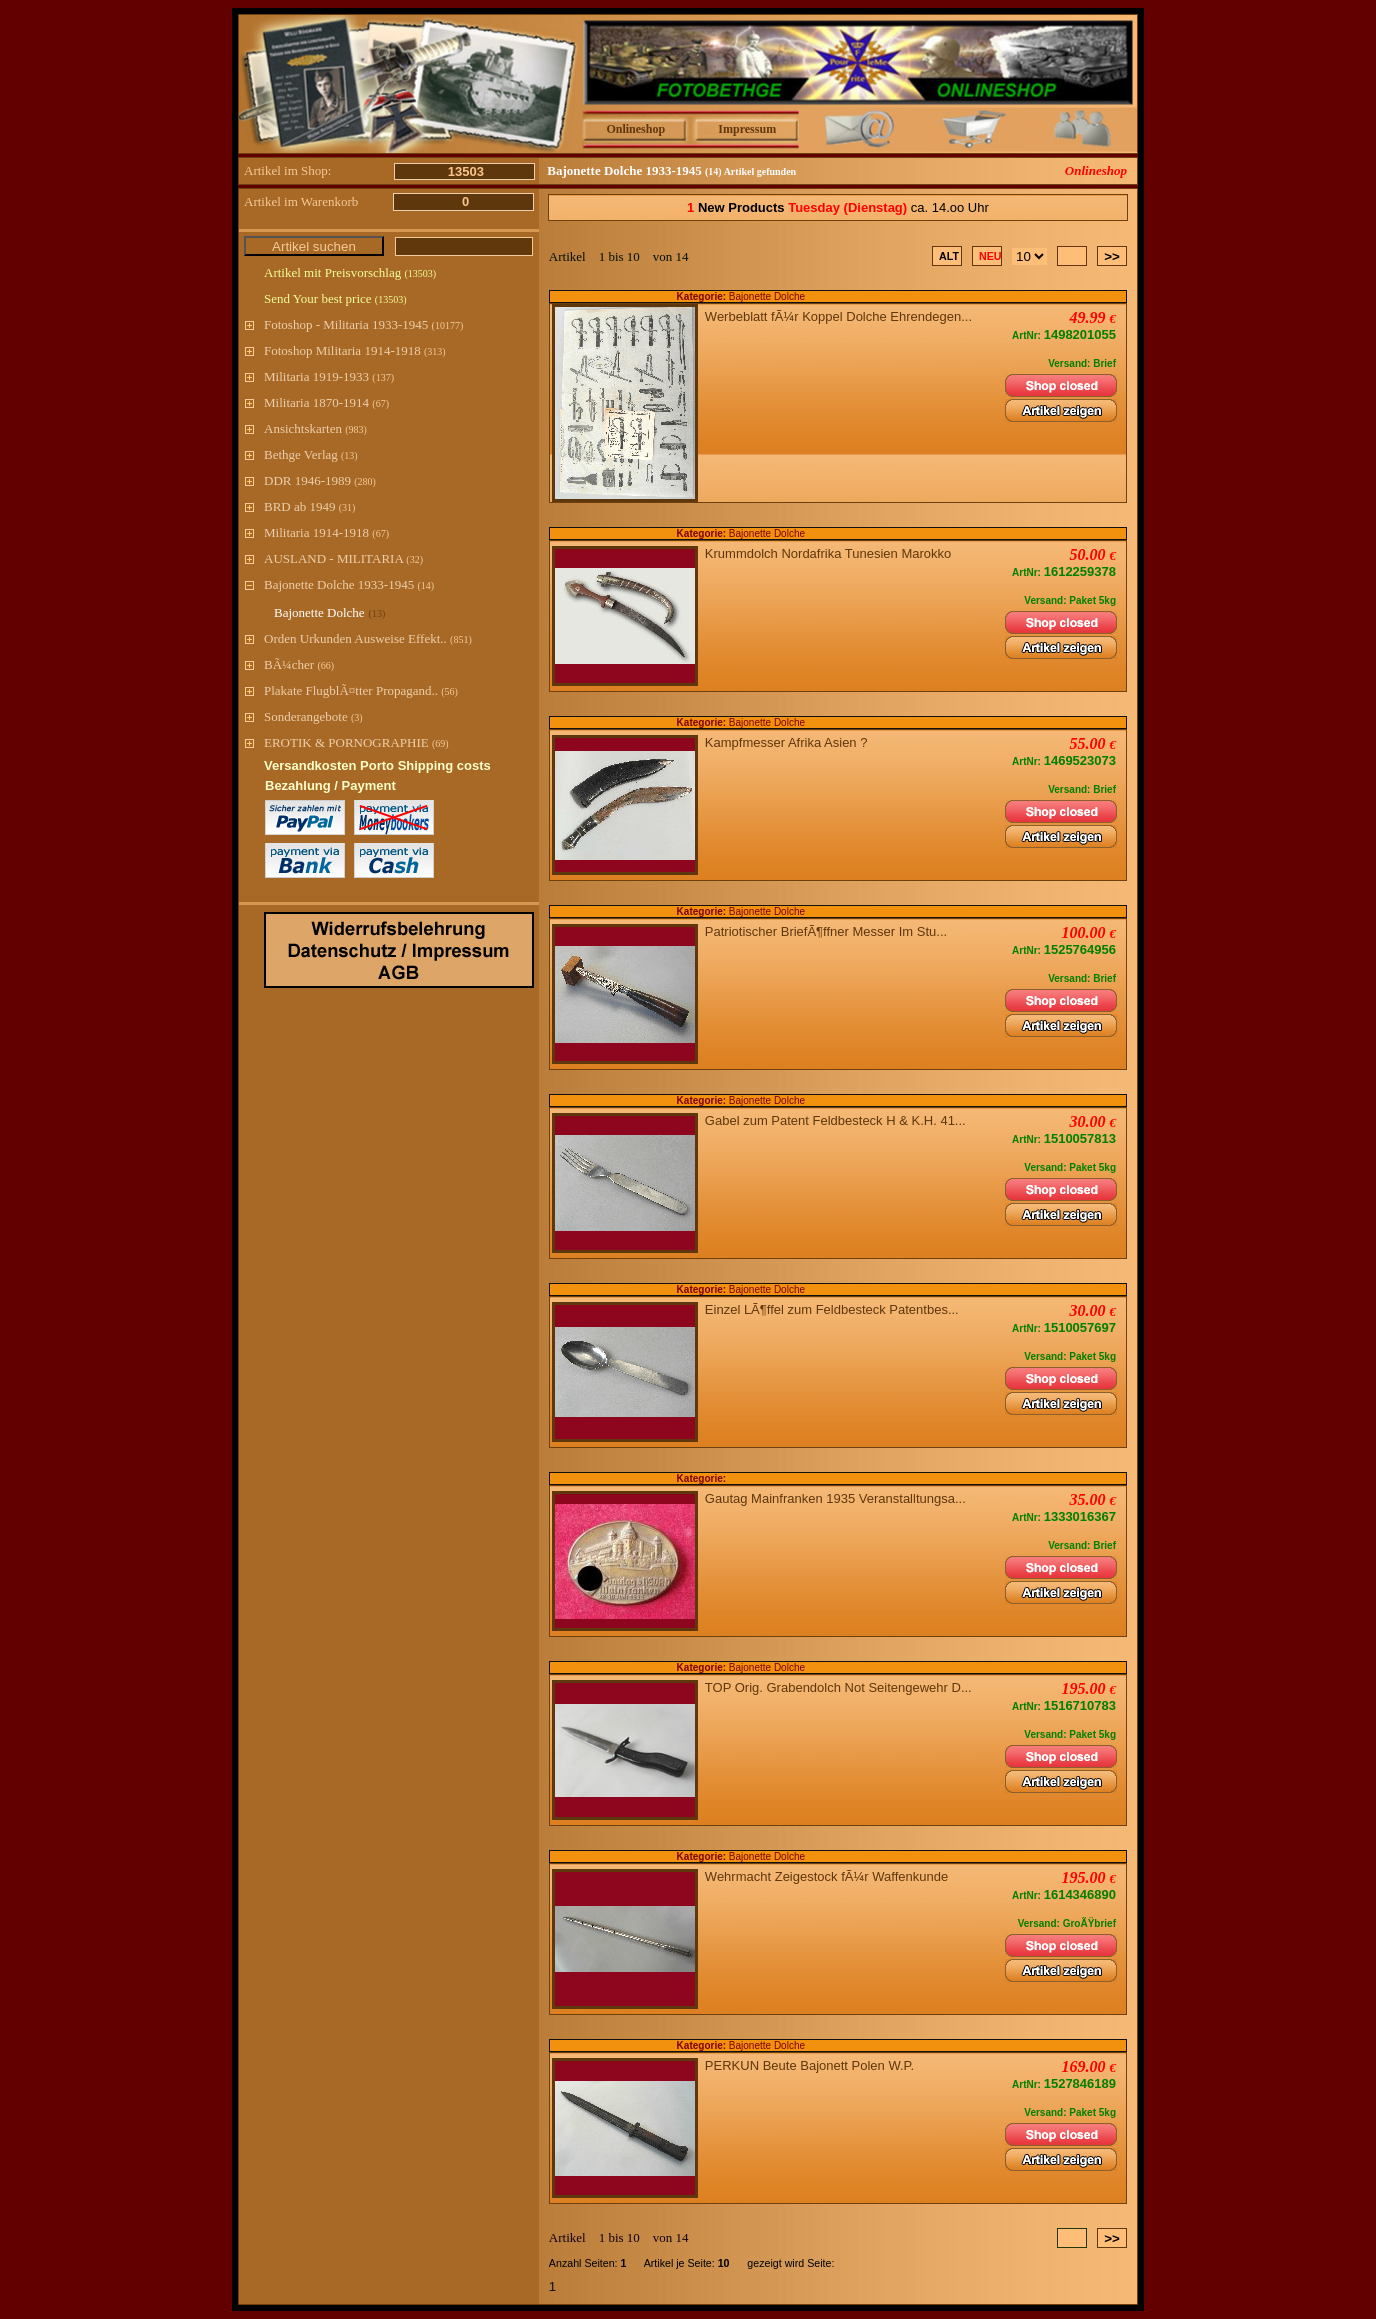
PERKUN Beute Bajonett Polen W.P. (813, 2065)
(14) (425, 585)
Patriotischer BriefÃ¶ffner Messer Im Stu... (830, 931)
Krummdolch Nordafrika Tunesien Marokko (832, 553)
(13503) (420, 273)
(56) (449, 691)
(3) (357, 717)
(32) (414, 559)
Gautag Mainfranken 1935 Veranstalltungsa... (839, 1498)
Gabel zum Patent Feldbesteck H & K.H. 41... (839, 1120)
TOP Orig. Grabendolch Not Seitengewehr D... (842, 1687)
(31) (347, 507)
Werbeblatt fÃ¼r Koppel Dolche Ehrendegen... (842, 316)
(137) (383, 377)
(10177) (448, 325)
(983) (356, 429)
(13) (349, 455)
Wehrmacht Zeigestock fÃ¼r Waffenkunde (830, 1876)
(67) (380, 403)
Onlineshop (635, 129)
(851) (461, 639)
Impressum (747, 129)
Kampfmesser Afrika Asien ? (790, 742)
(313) (435, 351)
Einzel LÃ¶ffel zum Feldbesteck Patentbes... (835, 1309)
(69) (440, 743)
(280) (365, 481)
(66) (325, 665)
